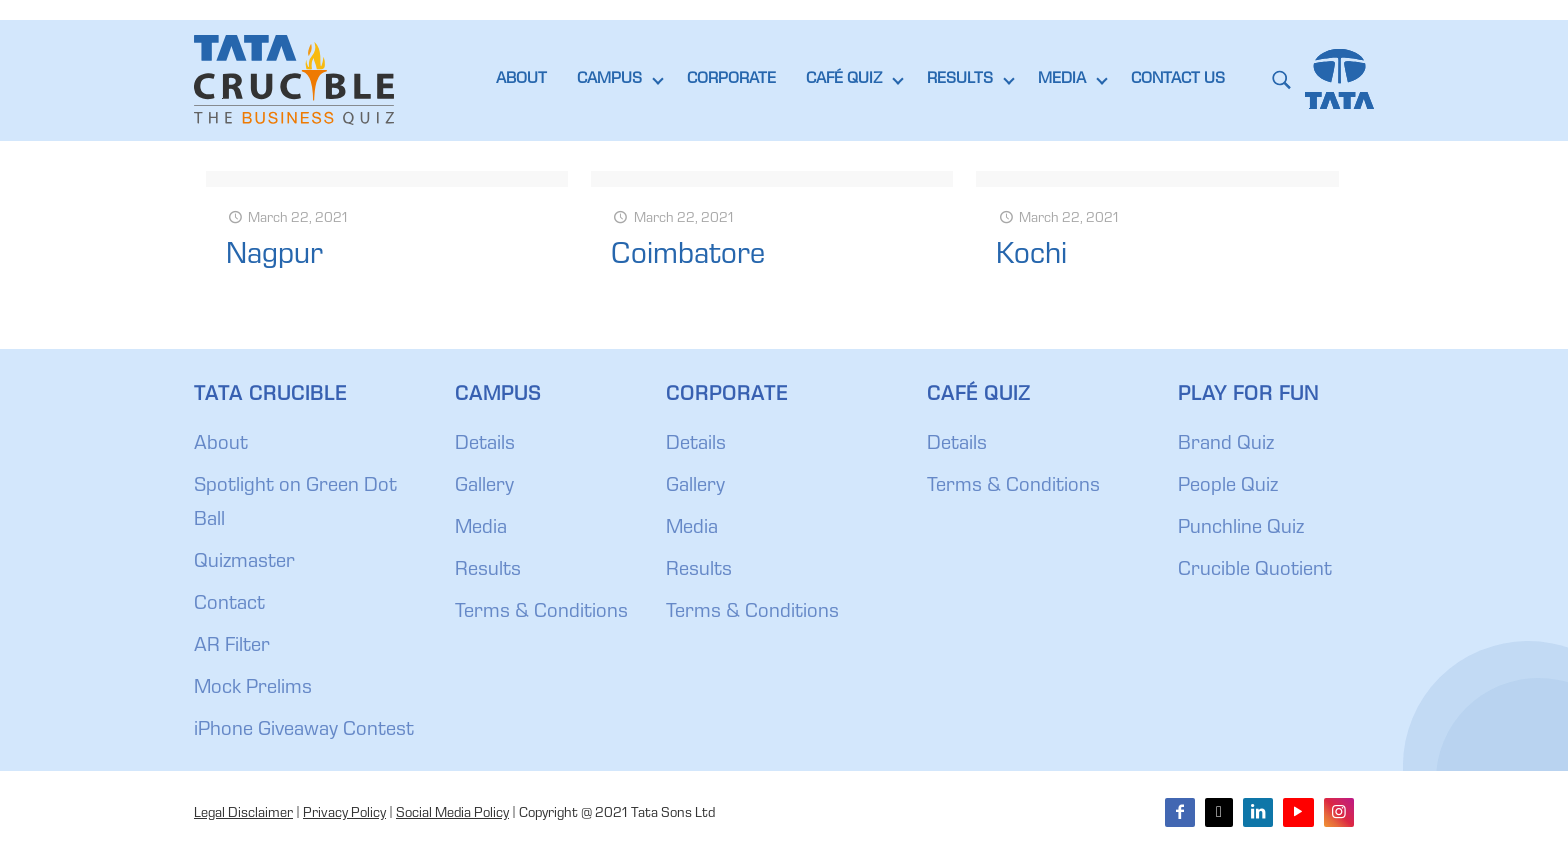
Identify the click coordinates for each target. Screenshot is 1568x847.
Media (481, 529)
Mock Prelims (253, 689)
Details (485, 445)
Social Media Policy (452, 814)
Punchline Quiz (1241, 529)
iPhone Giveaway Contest (304, 731)
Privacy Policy (344, 814)
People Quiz (1228, 487)
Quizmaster (244, 563)
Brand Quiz (1226, 445)
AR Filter (232, 647)
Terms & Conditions (541, 613)
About (221, 445)
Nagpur (274, 257)
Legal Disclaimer (243, 814)
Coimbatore (688, 257)
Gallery (484, 487)
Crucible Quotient (1255, 571)
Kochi (1031, 257)
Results (488, 571)
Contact (229, 605)
